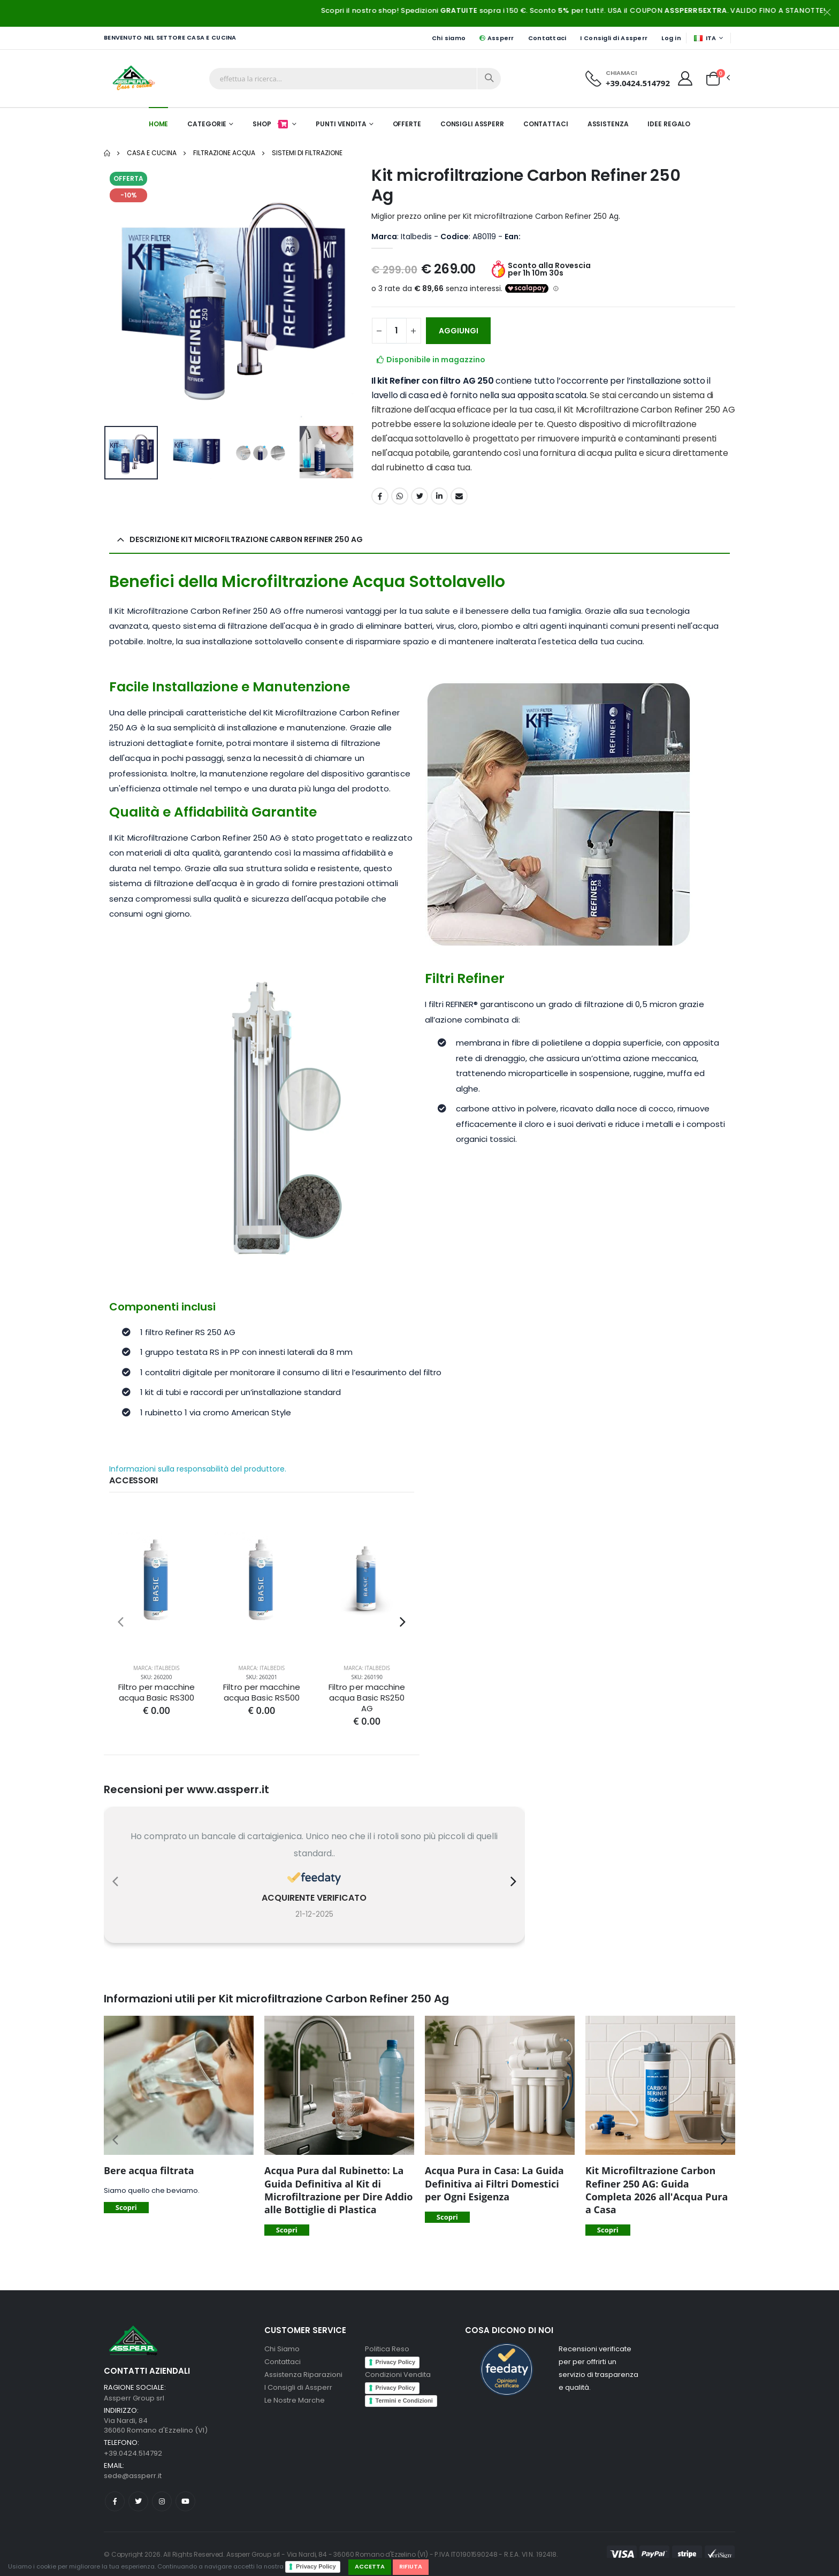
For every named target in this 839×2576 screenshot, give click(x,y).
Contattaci (547, 38)
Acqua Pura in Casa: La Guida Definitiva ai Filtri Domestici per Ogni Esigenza (494, 2183)
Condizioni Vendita (398, 2374)
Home (159, 123)
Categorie (206, 123)
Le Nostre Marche (294, 2400)
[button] (713, 77)
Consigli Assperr (472, 123)
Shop (271, 123)
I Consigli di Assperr (613, 38)
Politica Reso (387, 2349)
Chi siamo (449, 38)
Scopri (126, 2207)
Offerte (407, 123)
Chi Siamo (282, 2349)
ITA (705, 38)
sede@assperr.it (133, 2476)
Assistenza (608, 123)
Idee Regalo (668, 123)
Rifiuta (410, 2566)
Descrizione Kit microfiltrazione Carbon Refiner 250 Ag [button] (246, 539)
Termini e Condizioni (404, 2400)
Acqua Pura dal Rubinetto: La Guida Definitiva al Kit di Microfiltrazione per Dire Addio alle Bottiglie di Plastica (338, 2190)
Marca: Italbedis (156, 1668)
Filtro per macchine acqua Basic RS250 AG (367, 1698)
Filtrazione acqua (224, 152)
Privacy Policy (316, 2566)
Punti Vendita (341, 123)
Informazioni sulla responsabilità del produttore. (197, 1469)
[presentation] (121, 1622)
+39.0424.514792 (638, 83)
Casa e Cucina (152, 152)
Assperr (496, 38)
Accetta (370, 2566)
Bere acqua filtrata (149, 2170)
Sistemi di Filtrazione (307, 152)
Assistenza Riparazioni (303, 2374)
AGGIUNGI (458, 330)
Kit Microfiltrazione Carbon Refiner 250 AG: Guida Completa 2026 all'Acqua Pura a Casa (656, 2190)
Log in (671, 38)
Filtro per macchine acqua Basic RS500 (261, 1692)
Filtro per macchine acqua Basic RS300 (156, 1692)
